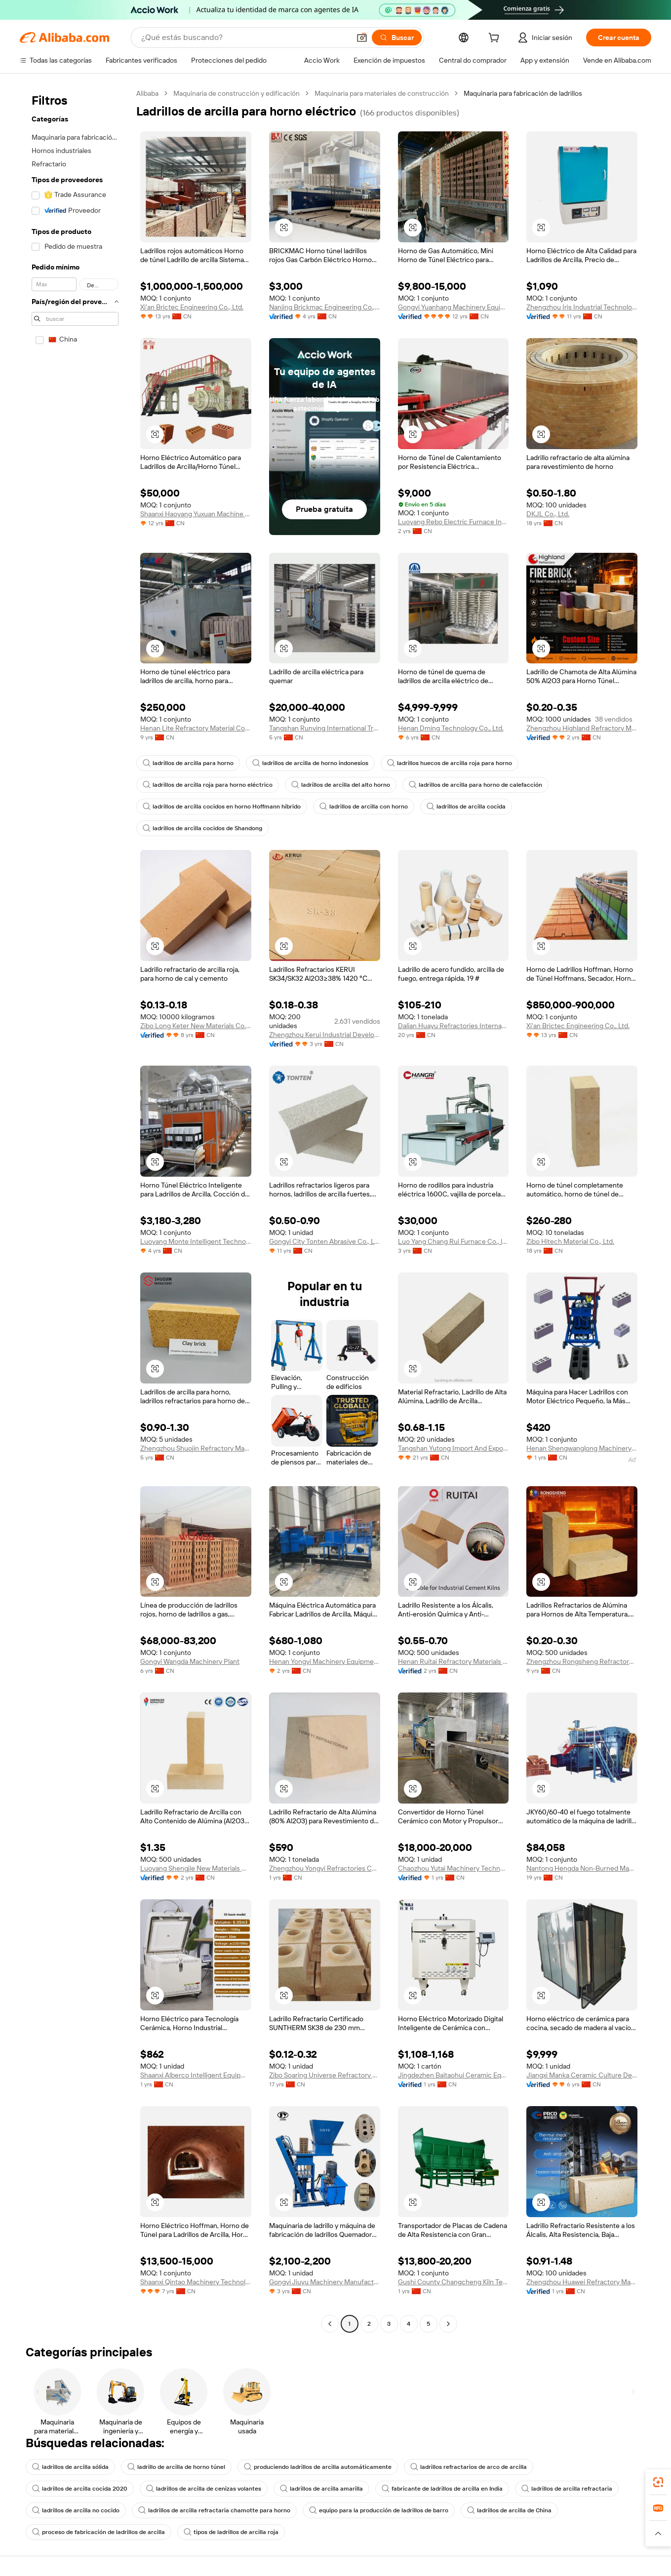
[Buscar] (397, 37)
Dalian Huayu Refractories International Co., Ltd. (453, 1026)
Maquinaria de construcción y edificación (236, 93)
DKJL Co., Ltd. (547, 514)
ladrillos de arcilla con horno (363, 806)
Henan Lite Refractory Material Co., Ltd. (195, 728)
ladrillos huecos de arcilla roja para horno (449, 763)
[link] (658, 2482)
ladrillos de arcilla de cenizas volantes (203, 2489)
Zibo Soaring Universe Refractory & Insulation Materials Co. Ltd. (324, 2075)
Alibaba (147, 93)
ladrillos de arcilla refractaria (566, 2489)
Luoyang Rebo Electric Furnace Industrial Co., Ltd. (453, 522)
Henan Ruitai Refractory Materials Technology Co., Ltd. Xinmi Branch (453, 1661)
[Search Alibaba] (244, 37)
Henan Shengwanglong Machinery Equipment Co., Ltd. (581, 1448)
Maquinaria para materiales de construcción (382, 93)
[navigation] (75, 1210)
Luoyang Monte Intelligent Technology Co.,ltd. (195, 1241)
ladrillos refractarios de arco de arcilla (468, 2467)
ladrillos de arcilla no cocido (75, 2510)
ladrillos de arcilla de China (509, 2510)
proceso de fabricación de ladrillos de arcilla (98, 2532)
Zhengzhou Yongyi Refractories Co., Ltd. (324, 1868)
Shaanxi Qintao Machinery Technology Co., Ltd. (195, 2282)
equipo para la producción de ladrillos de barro (378, 2510)
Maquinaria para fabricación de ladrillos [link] (523, 93)
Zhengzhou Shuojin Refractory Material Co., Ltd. (195, 1448)
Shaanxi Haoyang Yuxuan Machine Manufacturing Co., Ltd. (195, 514)
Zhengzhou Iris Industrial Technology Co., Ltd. (581, 307)
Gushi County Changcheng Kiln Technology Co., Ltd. (453, 2282)
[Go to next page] (448, 2324)
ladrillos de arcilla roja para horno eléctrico (208, 785)
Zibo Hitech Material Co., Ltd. (570, 1241)
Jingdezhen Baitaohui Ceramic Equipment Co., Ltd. (453, 2075)
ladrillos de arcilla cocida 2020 (79, 2489)
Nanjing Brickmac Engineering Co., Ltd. (324, 307)
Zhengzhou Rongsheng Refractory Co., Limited (581, 1661)
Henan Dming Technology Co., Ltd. (451, 728)
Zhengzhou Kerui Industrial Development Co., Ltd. (324, 1034)
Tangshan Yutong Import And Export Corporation (453, 1448)
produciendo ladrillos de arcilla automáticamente (318, 2467)
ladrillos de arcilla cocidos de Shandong (202, 828)
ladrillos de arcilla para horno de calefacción (475, 785)
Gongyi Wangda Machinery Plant (189, 1661)
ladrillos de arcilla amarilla (321, 2489)
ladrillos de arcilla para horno (188, 763)
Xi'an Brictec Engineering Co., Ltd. (191, 307)
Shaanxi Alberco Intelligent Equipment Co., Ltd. (195, 2075)
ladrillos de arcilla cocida (466, 806)
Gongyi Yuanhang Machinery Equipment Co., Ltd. (453, 307)
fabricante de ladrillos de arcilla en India (442, 2489)
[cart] (495, 39)
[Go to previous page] (330, 2324)
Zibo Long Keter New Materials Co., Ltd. (195, 1026)
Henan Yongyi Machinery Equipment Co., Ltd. (324, 1661)
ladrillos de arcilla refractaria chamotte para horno (214, 2510)
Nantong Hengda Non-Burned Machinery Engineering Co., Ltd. (581, 1868)
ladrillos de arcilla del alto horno (340, 785)
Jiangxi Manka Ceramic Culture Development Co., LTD (581, 2075)
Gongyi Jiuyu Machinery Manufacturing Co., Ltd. (324, 2282)
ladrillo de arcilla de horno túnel (176, 2467)
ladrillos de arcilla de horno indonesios (310, 763)
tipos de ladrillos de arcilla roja (231, 2532)
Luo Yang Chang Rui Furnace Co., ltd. (453, 1241)
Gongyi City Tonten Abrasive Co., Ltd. (324, 1241)
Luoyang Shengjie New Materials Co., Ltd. (195, 1868)
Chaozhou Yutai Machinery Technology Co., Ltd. (453, 1868)
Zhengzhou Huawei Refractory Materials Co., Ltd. (581, 2282)
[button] (362, 37)
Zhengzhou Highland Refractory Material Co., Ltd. (581, 728)
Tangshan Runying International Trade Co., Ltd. (324, 728)
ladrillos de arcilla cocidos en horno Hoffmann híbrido (222, 806)
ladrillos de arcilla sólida (70, 2467)
